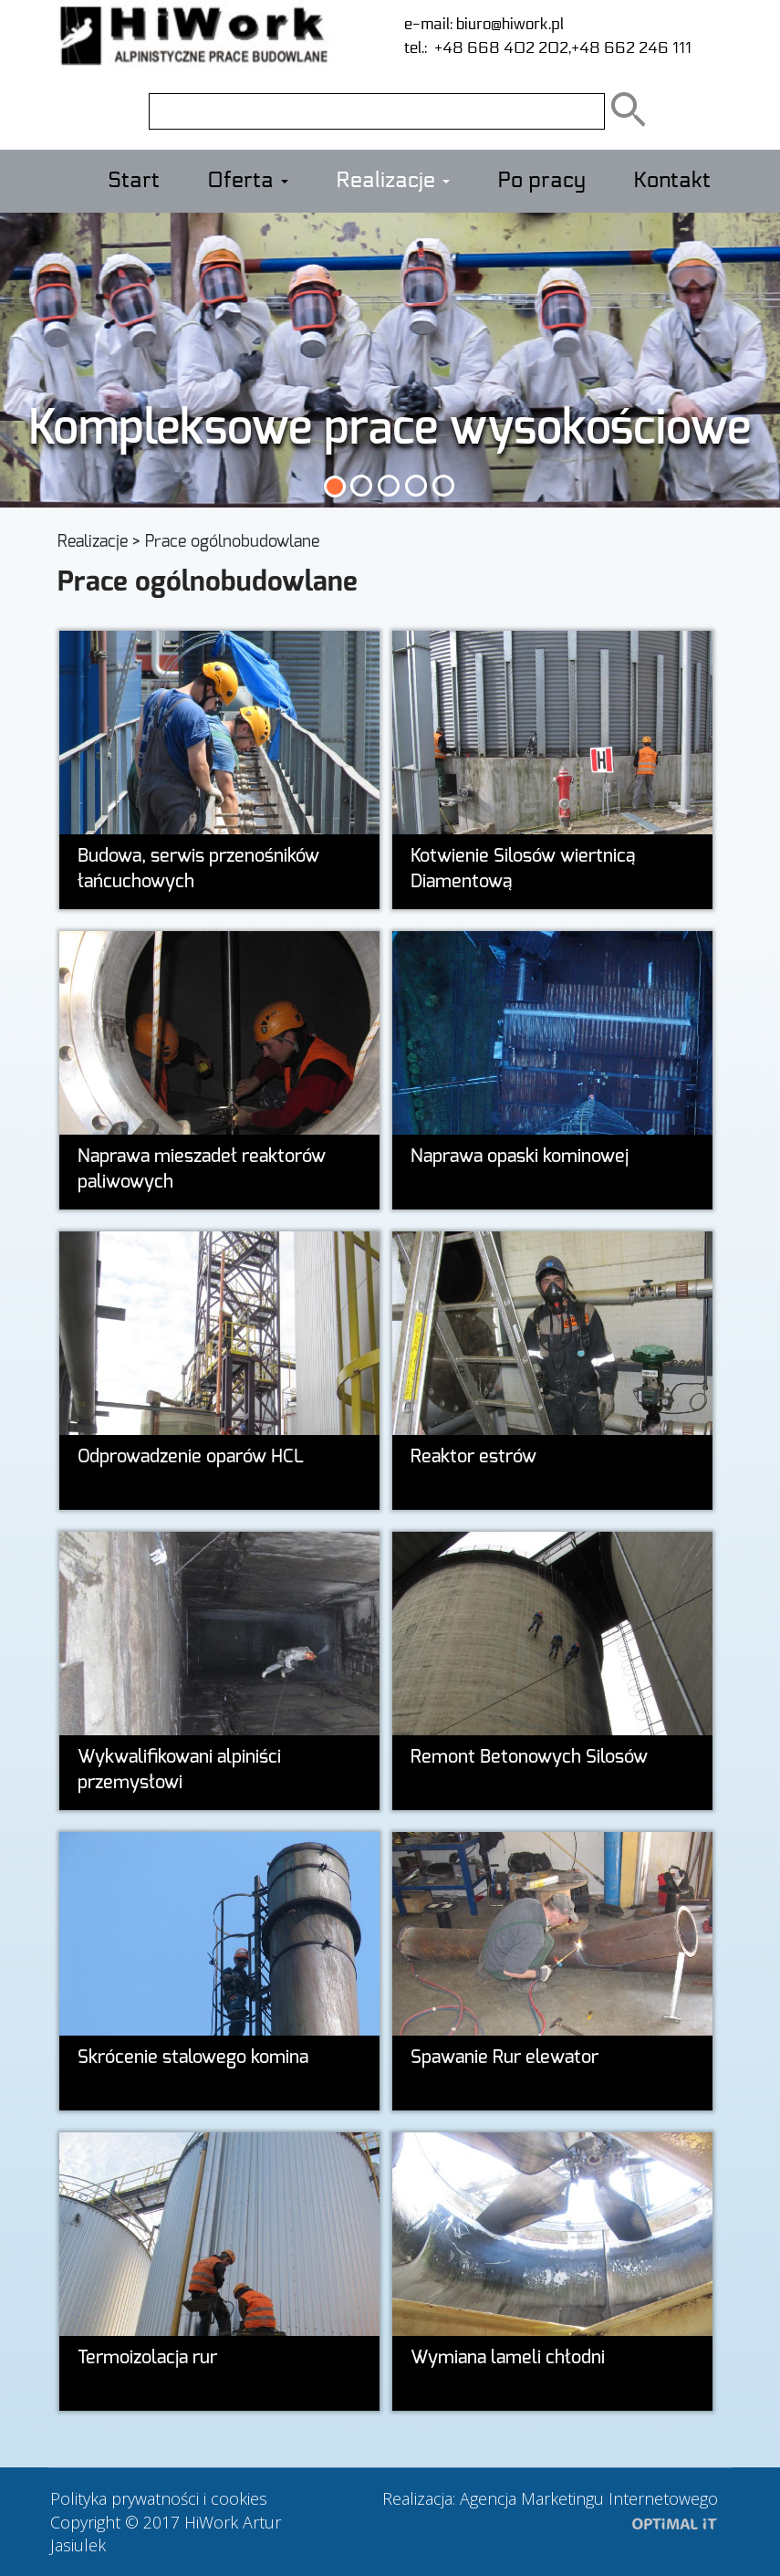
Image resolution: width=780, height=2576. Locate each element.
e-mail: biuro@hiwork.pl (484, 24)
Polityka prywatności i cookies (158, 2498)
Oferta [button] (247, 181)
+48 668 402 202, (499, 48)
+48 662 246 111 (631, 48)
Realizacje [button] (393, 181)
